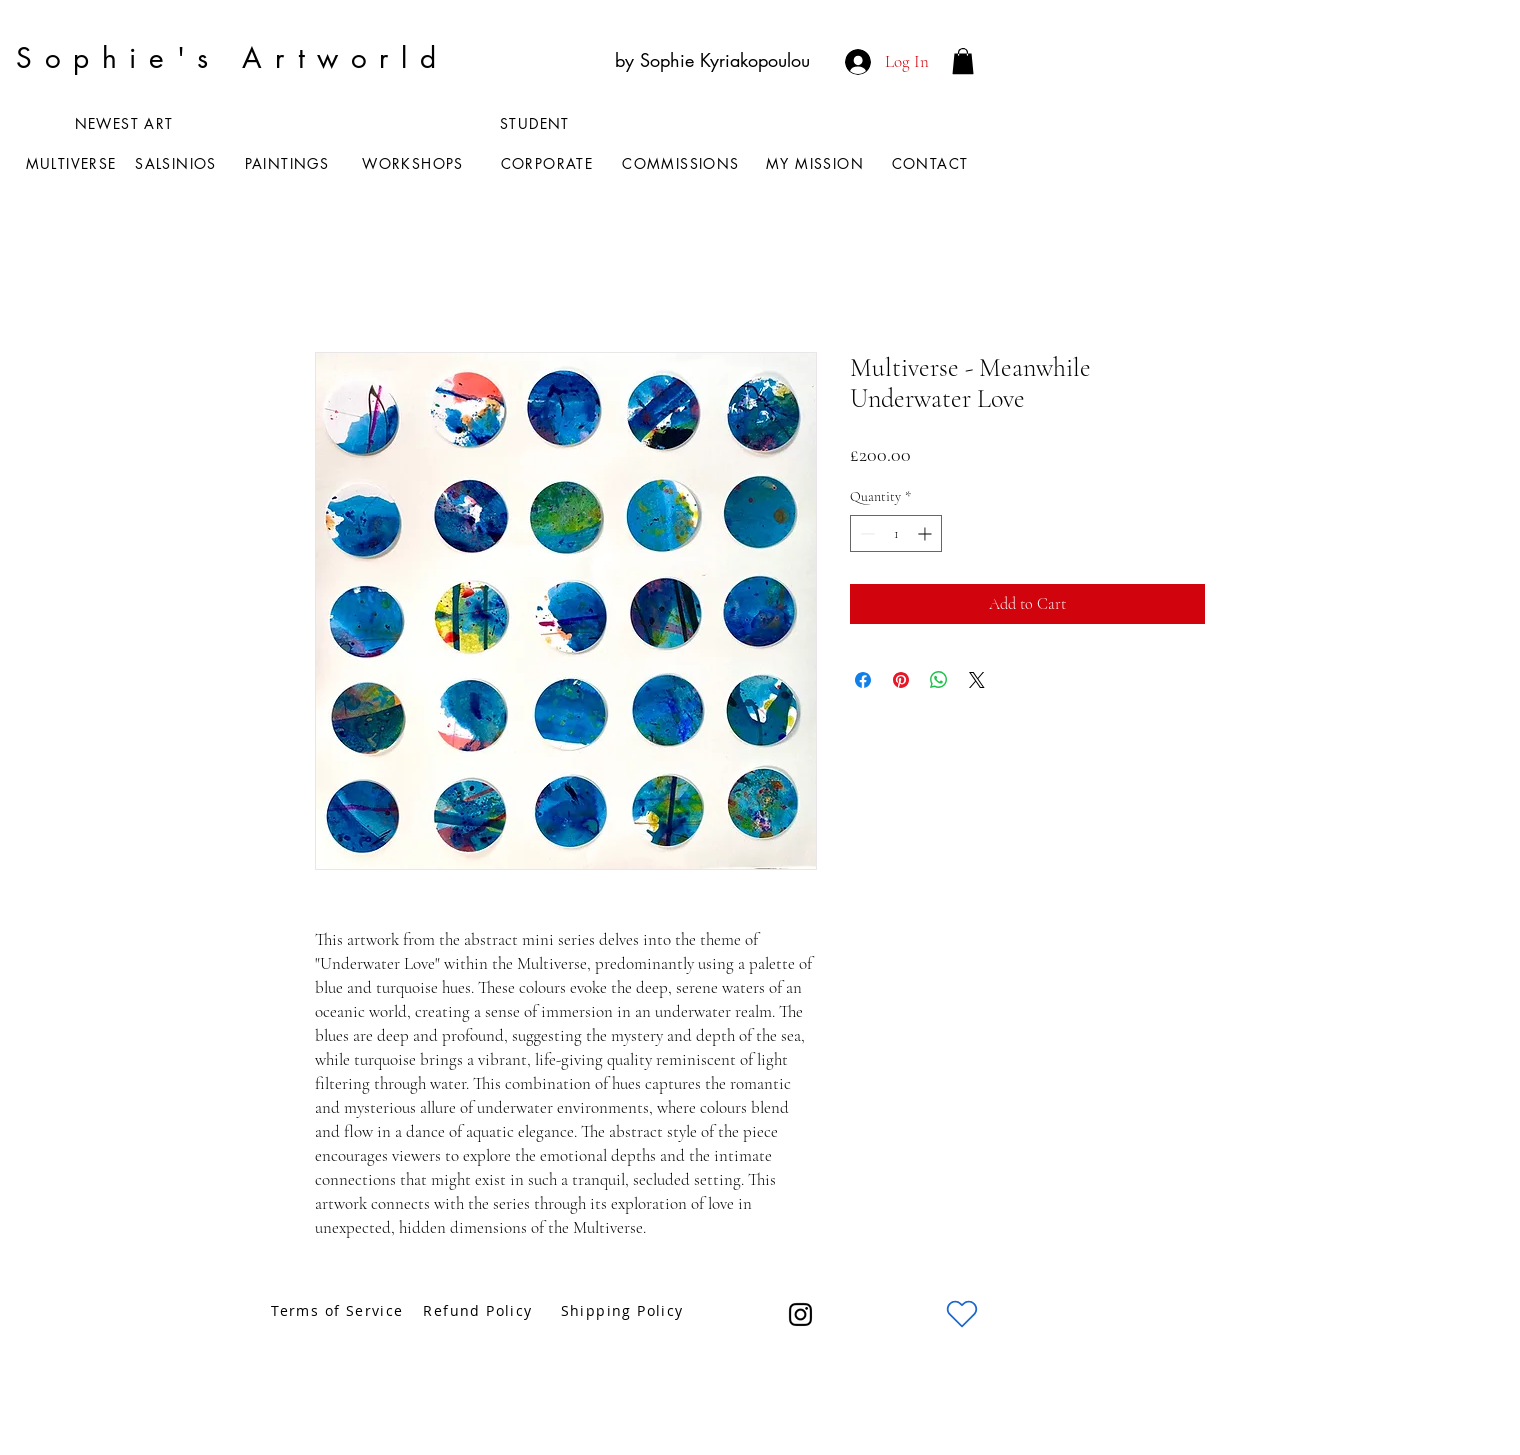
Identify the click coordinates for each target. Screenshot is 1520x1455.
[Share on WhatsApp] (939, 680)
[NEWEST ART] (126, 123)
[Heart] (962, 1314)
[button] (963, 61)
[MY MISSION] (817, 163)
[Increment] (926, 533)
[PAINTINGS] (289, 163)
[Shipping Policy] (624, 1310)
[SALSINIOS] (178, 163)
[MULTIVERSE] (73, 163)
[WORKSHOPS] (415, 163)
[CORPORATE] (549, 163)
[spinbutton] (896, 533)
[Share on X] (977, 680)
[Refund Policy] (480, 1310)
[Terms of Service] (339, 1310)
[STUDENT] (537, 123)
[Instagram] (800, 1314)
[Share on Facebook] (863, 680)
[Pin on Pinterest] (901, 680)
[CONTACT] (932, 163)
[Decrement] (865, 533)
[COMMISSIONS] (683, 163)
